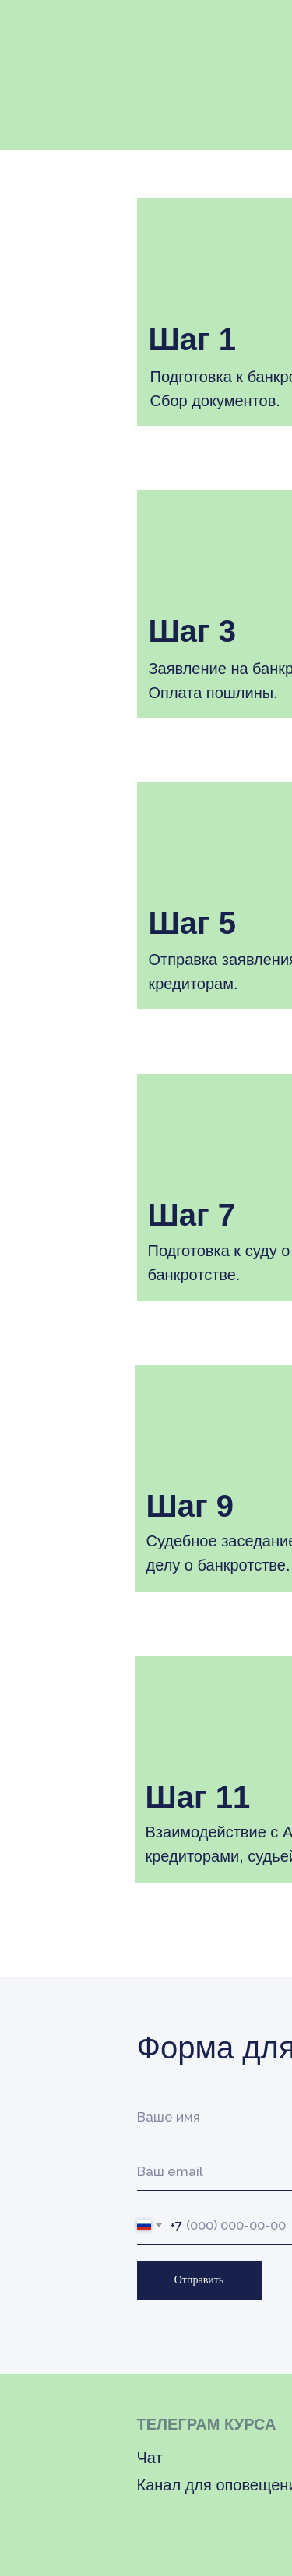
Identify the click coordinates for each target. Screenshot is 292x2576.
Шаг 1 (192, 339)
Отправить (199, 2280)
